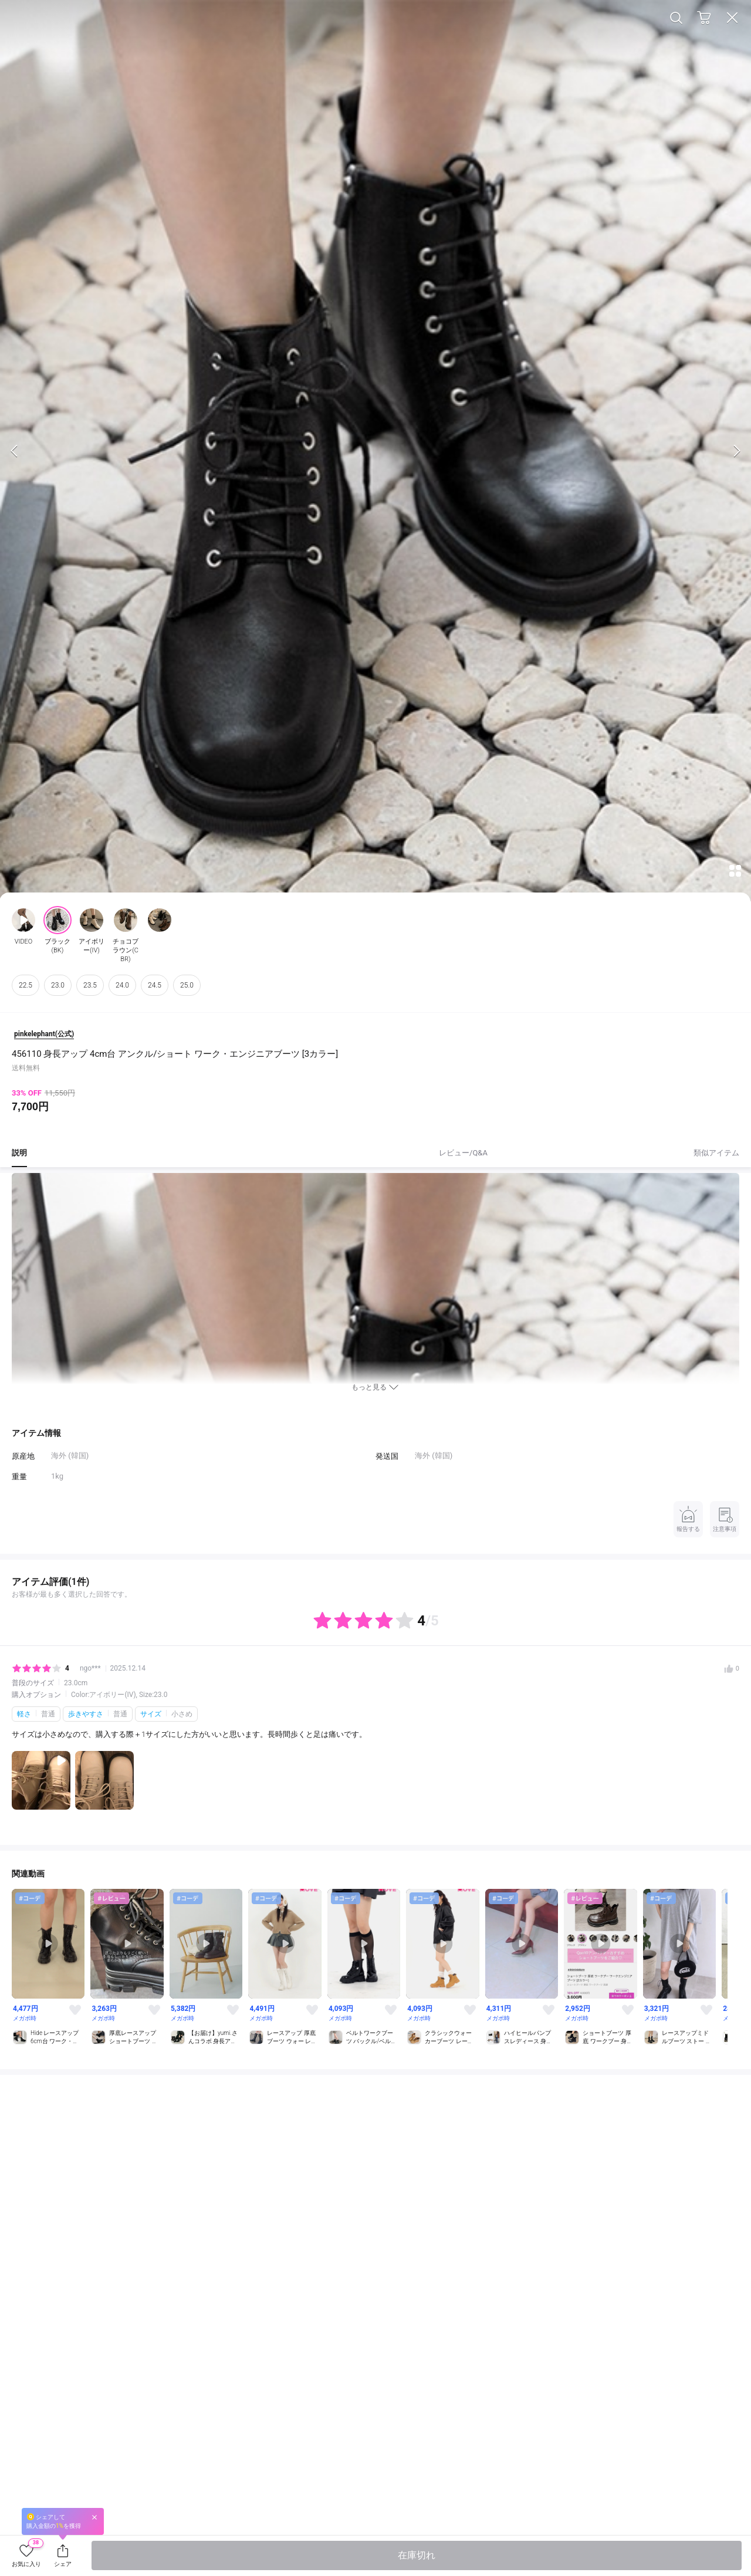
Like (75, 2009)
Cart (704, 17)
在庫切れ (416, 2555)
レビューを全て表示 (375, 1610)
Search (676, 17)
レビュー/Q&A (463, 1152)
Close (732, 17)
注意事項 (724, 1518)
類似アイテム (716, 1152)
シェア (63, 2564)
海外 (422, 1455)
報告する (688, 1518)
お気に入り (27, 2554)
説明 (19, 1152)
